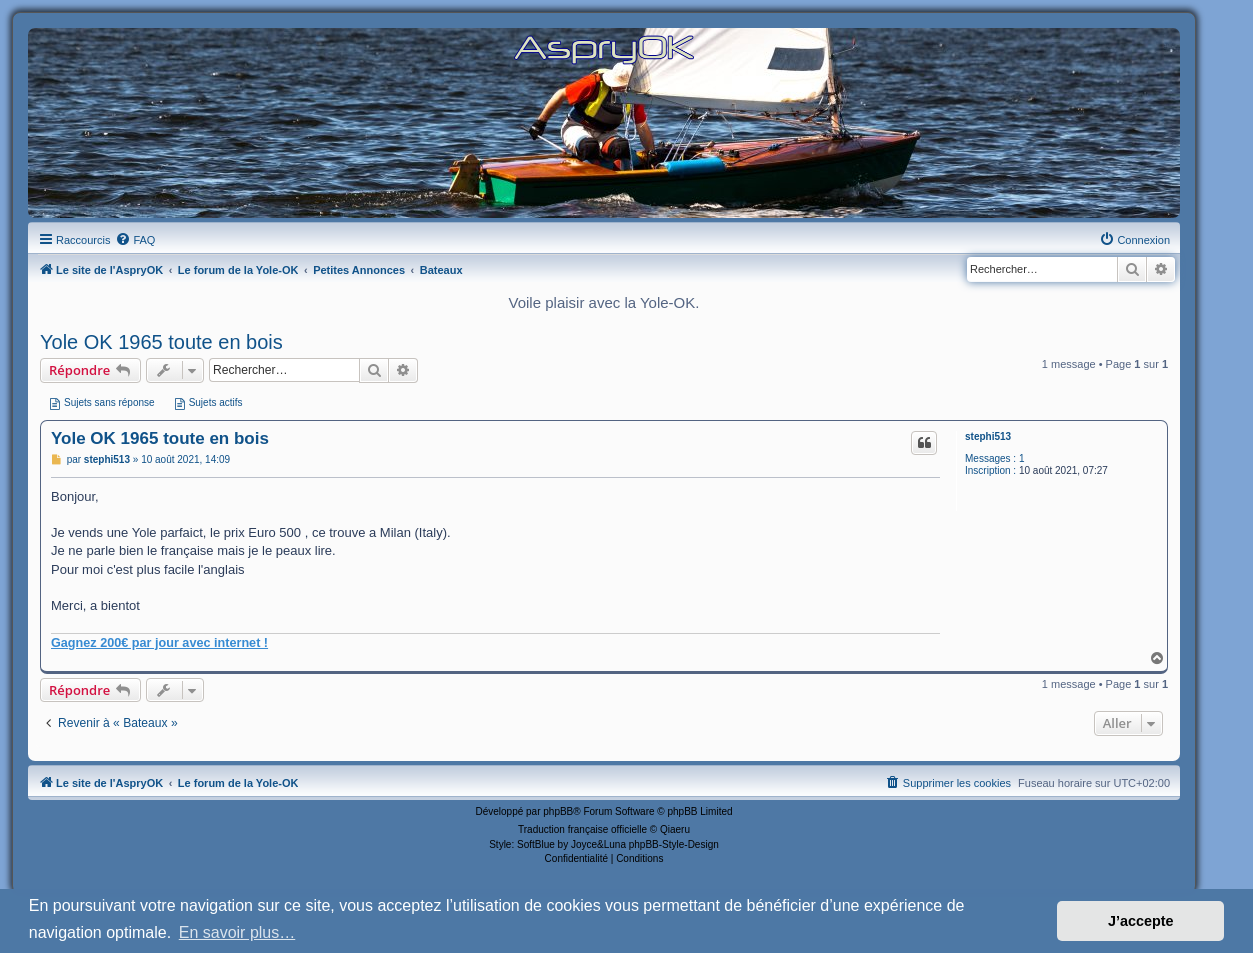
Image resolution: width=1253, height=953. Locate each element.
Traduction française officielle (582, 829)
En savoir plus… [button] (237, 932)
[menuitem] (135, 240)
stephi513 (988, 436)
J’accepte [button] (1141, 921)
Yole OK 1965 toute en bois (161, 342)
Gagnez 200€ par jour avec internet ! (159, 643)
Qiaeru (675, 829)
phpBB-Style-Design (674, 844)
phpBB (558, 811)
